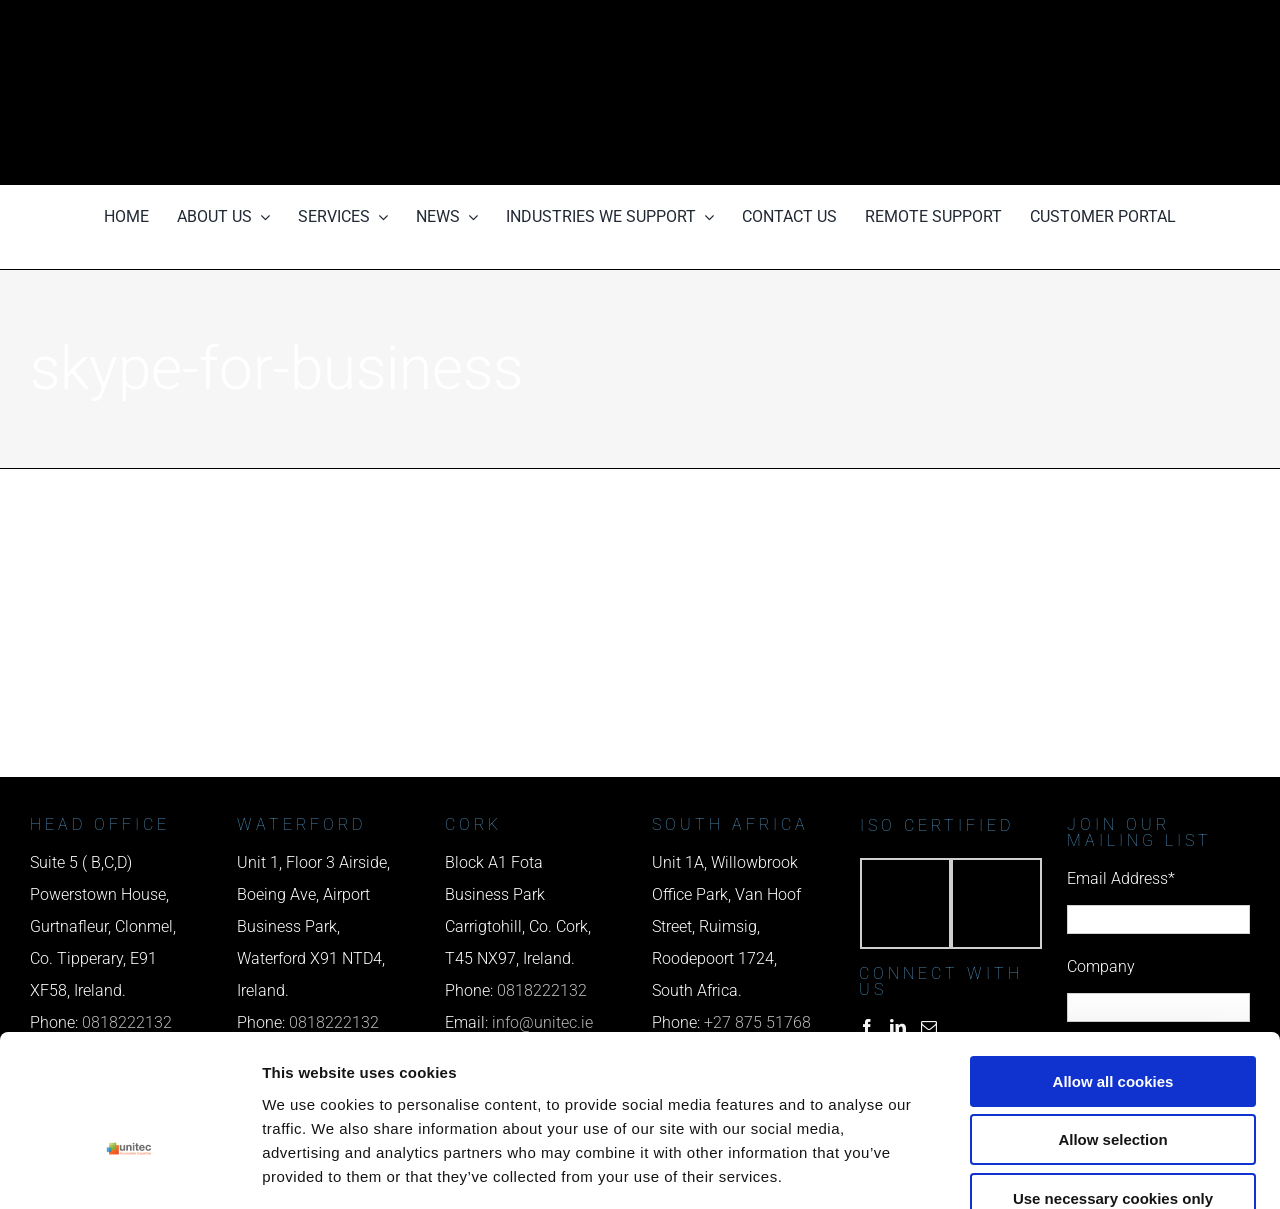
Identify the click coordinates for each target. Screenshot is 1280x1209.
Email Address (1121, 878)
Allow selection (1112, 1023)
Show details (1049, 1169)
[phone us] (1021, 27)
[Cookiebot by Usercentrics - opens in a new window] (129, 1170)
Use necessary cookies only (1113, 1081)
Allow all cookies (1113, 964)
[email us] (1021, 92)
